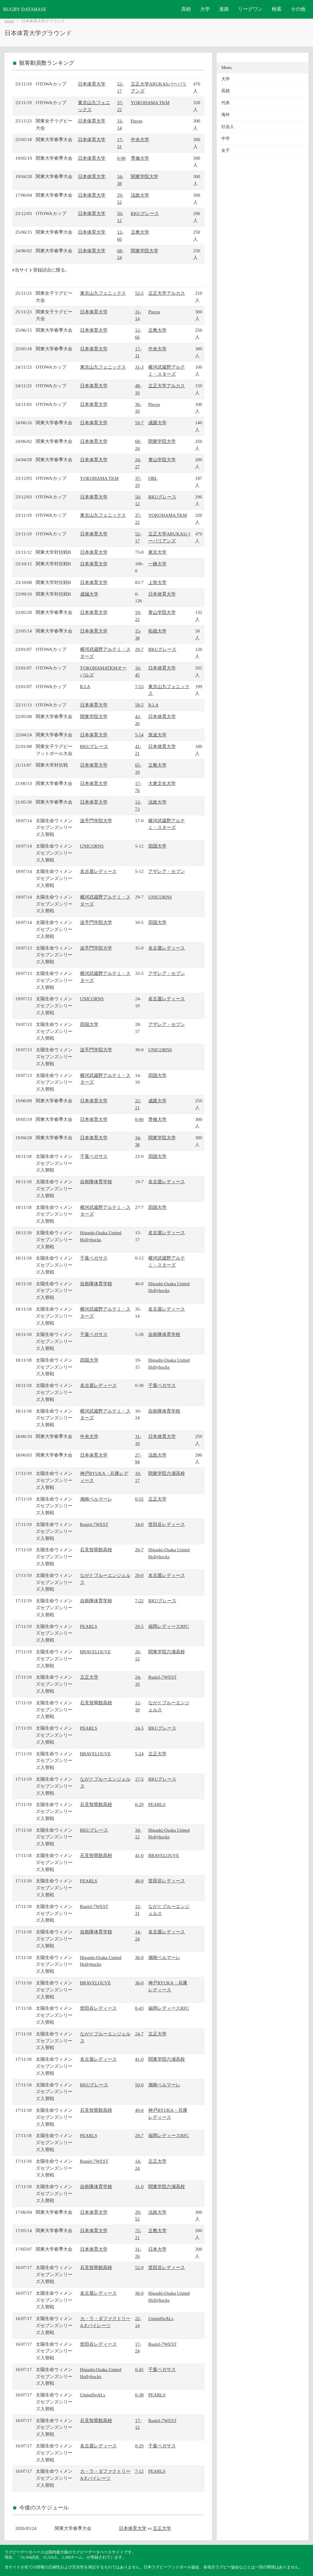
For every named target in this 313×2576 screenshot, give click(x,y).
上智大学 (157, 582)
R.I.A (85, 686)
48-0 (139, 1880)
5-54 (139, 734)
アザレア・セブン (166, 871)
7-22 (139, 1600)
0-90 (121, 158)
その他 (298, 9)
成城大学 (89, 594)
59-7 (139, 422)
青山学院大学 (162, 459)
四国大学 (157, 845)
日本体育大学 (91, 83)
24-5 (139, 1728)
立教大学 (140, 232)
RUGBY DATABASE (24, 9)
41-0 (139, 1855)
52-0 (139, 2267)
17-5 (139, 1779)
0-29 (139, 1804)
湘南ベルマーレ (96, 1498)
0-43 (139, 2008)
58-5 (139, 704)
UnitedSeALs (161, 2318)
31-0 (139, 2186)
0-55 (139, 1498)
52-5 (139, 293)
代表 (225, 102)
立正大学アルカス (166, 293)
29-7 (139, 649)
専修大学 (140, 158)
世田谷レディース (166, 1524)
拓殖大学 (157, 630)
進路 (224, 9)
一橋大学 (157, 563)
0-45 (139, 2369)
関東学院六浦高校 (166, 1473)
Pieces (137, 120)
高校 (186, 9)
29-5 (139, 1626)
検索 (277, 9)
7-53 (139, 686)
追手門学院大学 (96, 820)
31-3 (139, 367)
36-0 (139, 1957)
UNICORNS (92, 845)
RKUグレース (145, 213)
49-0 (139, 2110)
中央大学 (140, 139)
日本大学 (157, 2249)
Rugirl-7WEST (94, 1524)
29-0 (139, 1575)
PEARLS (89, 1626)
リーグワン (250, 9)
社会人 (227, 126)
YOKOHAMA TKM (150, 102)
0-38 (139, 2394)
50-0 (139, 2084)
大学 (205, 9)
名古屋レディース (98, 871)
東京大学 (157, 552)
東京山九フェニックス (103, 293)
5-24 (139, 1753)
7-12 (139, 2471)
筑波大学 (157, 734)
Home (9, 21)
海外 (225, 114)
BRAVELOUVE (95, 1651)
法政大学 (140, 195)
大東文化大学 (162, 783)
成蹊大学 (157, 422)
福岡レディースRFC (168, 1626)
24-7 (139, 2033)
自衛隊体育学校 (96, 1181)
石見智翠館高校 (96, 1549)
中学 (225, 138)
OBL (152, 478)
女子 (225, 150)
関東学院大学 (144, 176)
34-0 (139, 1524)
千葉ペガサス (94, 1156)
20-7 (139, 1549)
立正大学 (157, 1498)
